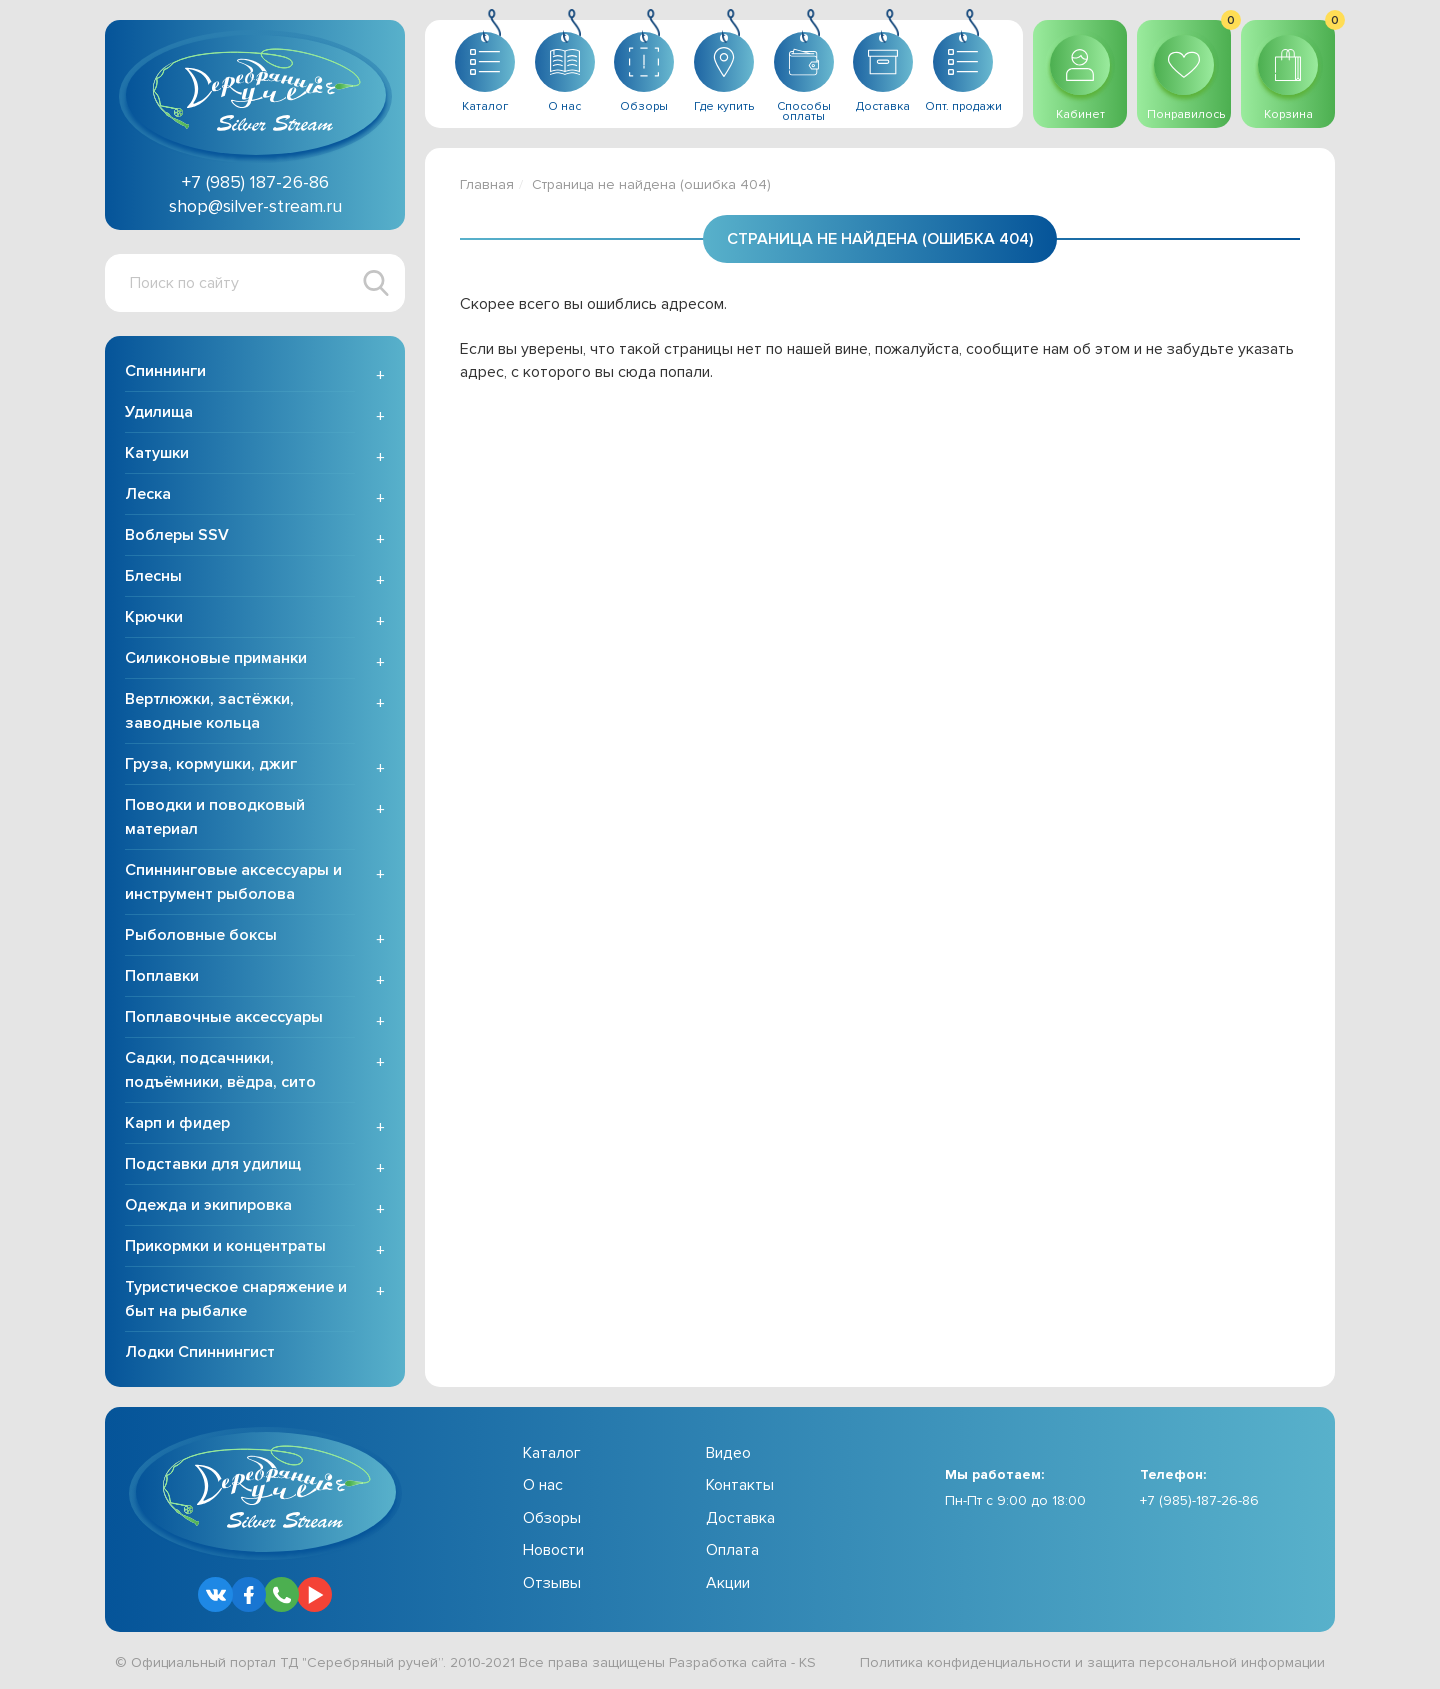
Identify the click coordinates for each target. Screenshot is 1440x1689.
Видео (728, 1453)
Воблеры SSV (177, 535)
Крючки (154, 617)
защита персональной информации (1206, 1662)
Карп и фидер (177, 1123)
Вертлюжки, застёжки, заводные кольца (209, 711)
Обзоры (552, 1518)
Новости (553, 1550)
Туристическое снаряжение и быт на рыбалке (236, 1299)
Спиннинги (165, 371)
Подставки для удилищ (213, 1164)
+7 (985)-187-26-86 (1199, 1500)
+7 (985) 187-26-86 (255, 182)
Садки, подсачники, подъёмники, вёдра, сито (220, 1070)
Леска (148, 494)
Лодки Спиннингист (200, 1352)
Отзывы (552, 1583)
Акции (728, 1583)
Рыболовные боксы (201, 935)
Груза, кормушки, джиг (211, 764)
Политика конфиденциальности (965, 1662)
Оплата (732, 1550)
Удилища (159, 412)
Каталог (552, 1453)
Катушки (157, 453)
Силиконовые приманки (216, 658)
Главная (487, 184)
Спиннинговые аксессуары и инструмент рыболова (233, 882)
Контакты (740, 1485)
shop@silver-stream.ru (255, 206)
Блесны (153, 576)
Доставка (740, 1518)
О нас (543, 1485)
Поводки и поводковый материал (215, 817)
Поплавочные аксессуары (224, 1017)
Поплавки (162, 976)
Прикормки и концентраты (225, 1246)
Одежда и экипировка (208, 1205)
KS (807, 1662)
